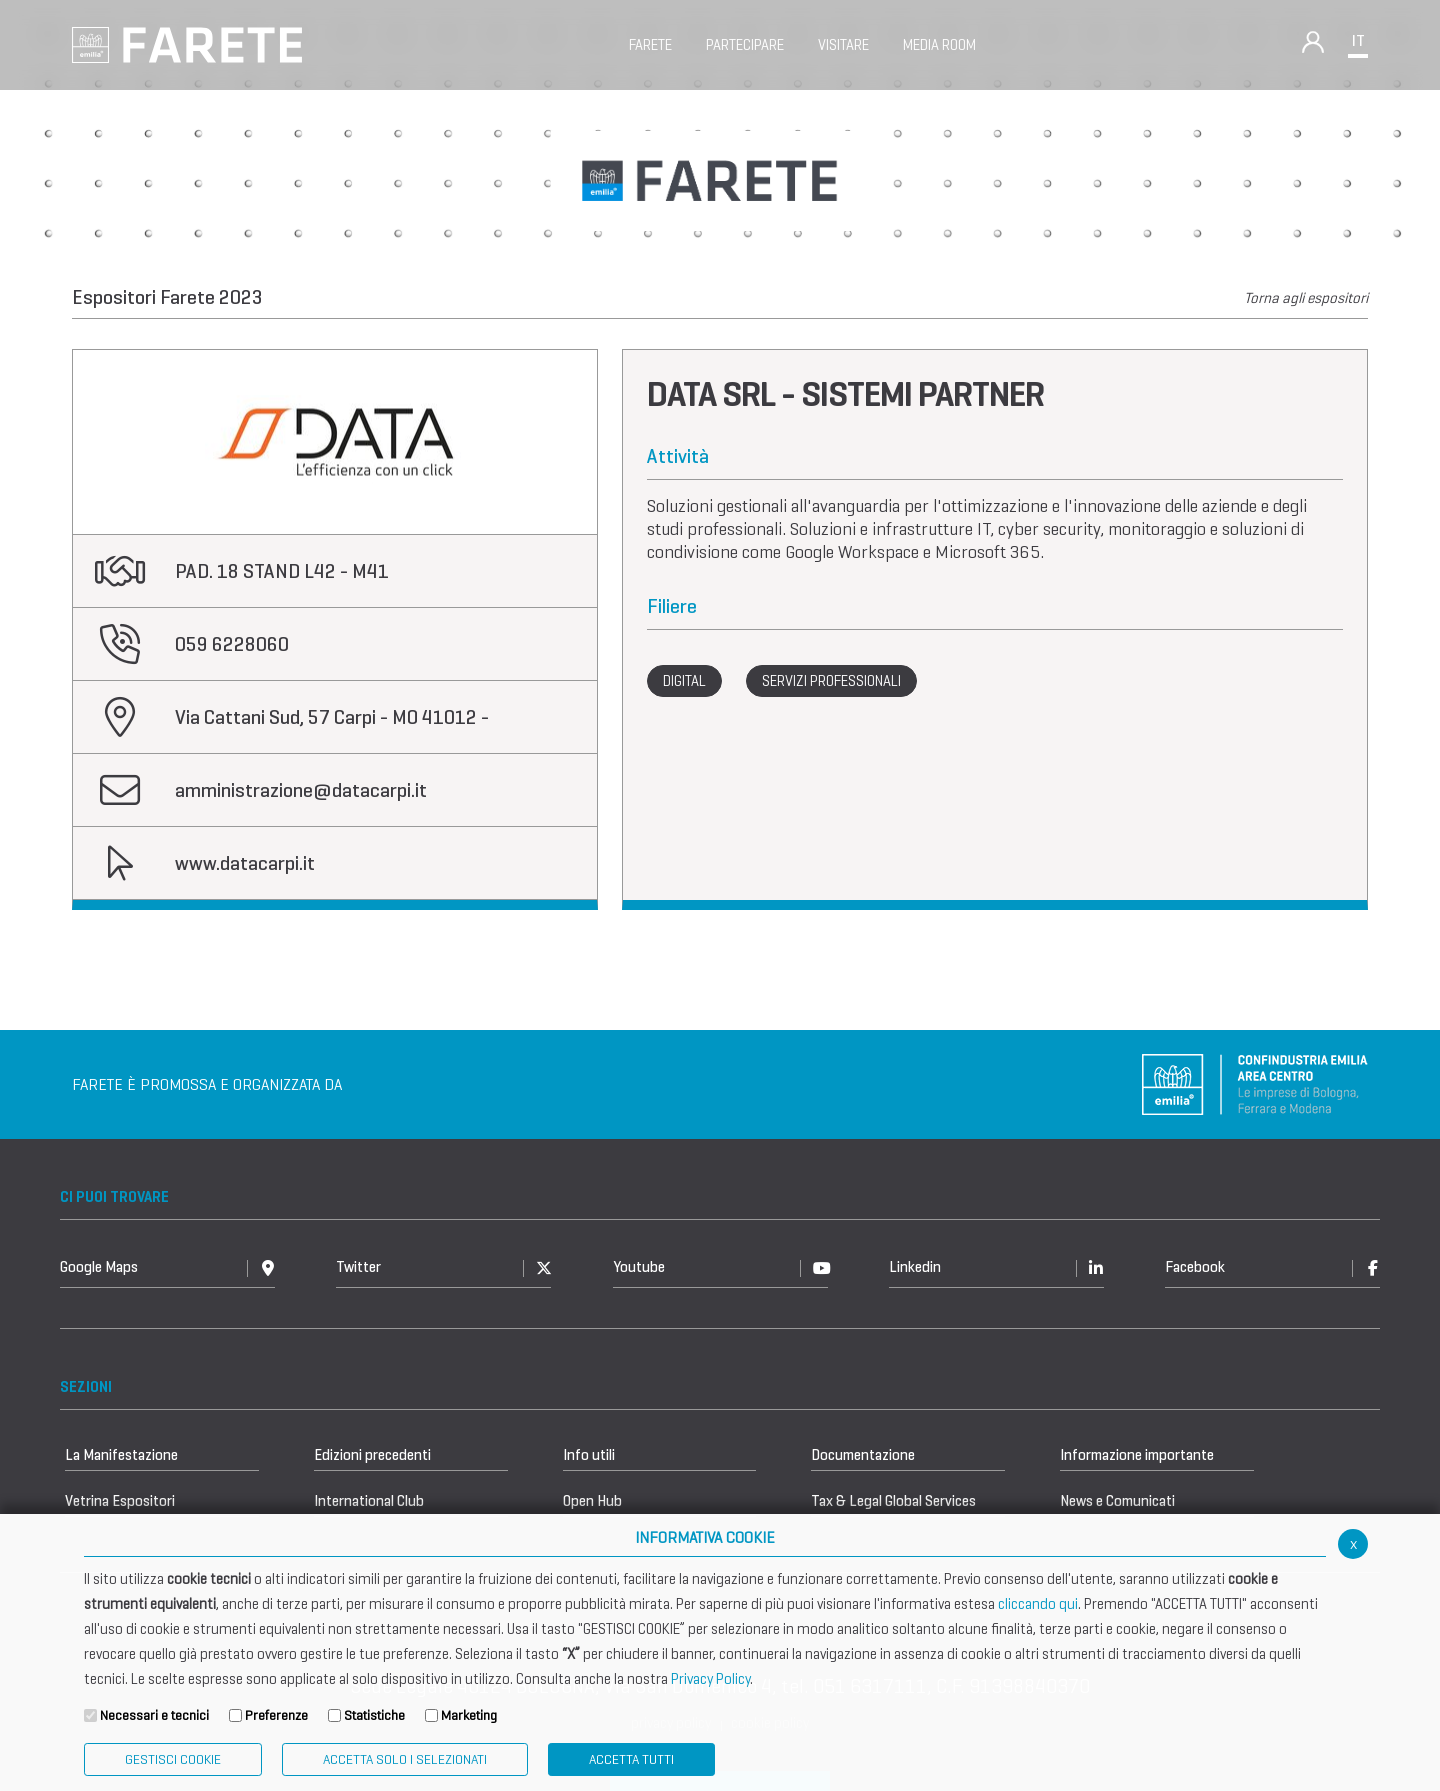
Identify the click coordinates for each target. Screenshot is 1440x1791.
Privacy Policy (710, 1679)
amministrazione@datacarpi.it (301, 790)
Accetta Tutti (631, 1759)
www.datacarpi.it (245, 863)
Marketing (469, 1715)
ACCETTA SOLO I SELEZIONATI (405, 1759)
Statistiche (374, 1715)
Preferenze (276, 1715)
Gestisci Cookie (173, 1759)
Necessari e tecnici (154, 1715)
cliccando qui (1038, 1604)
